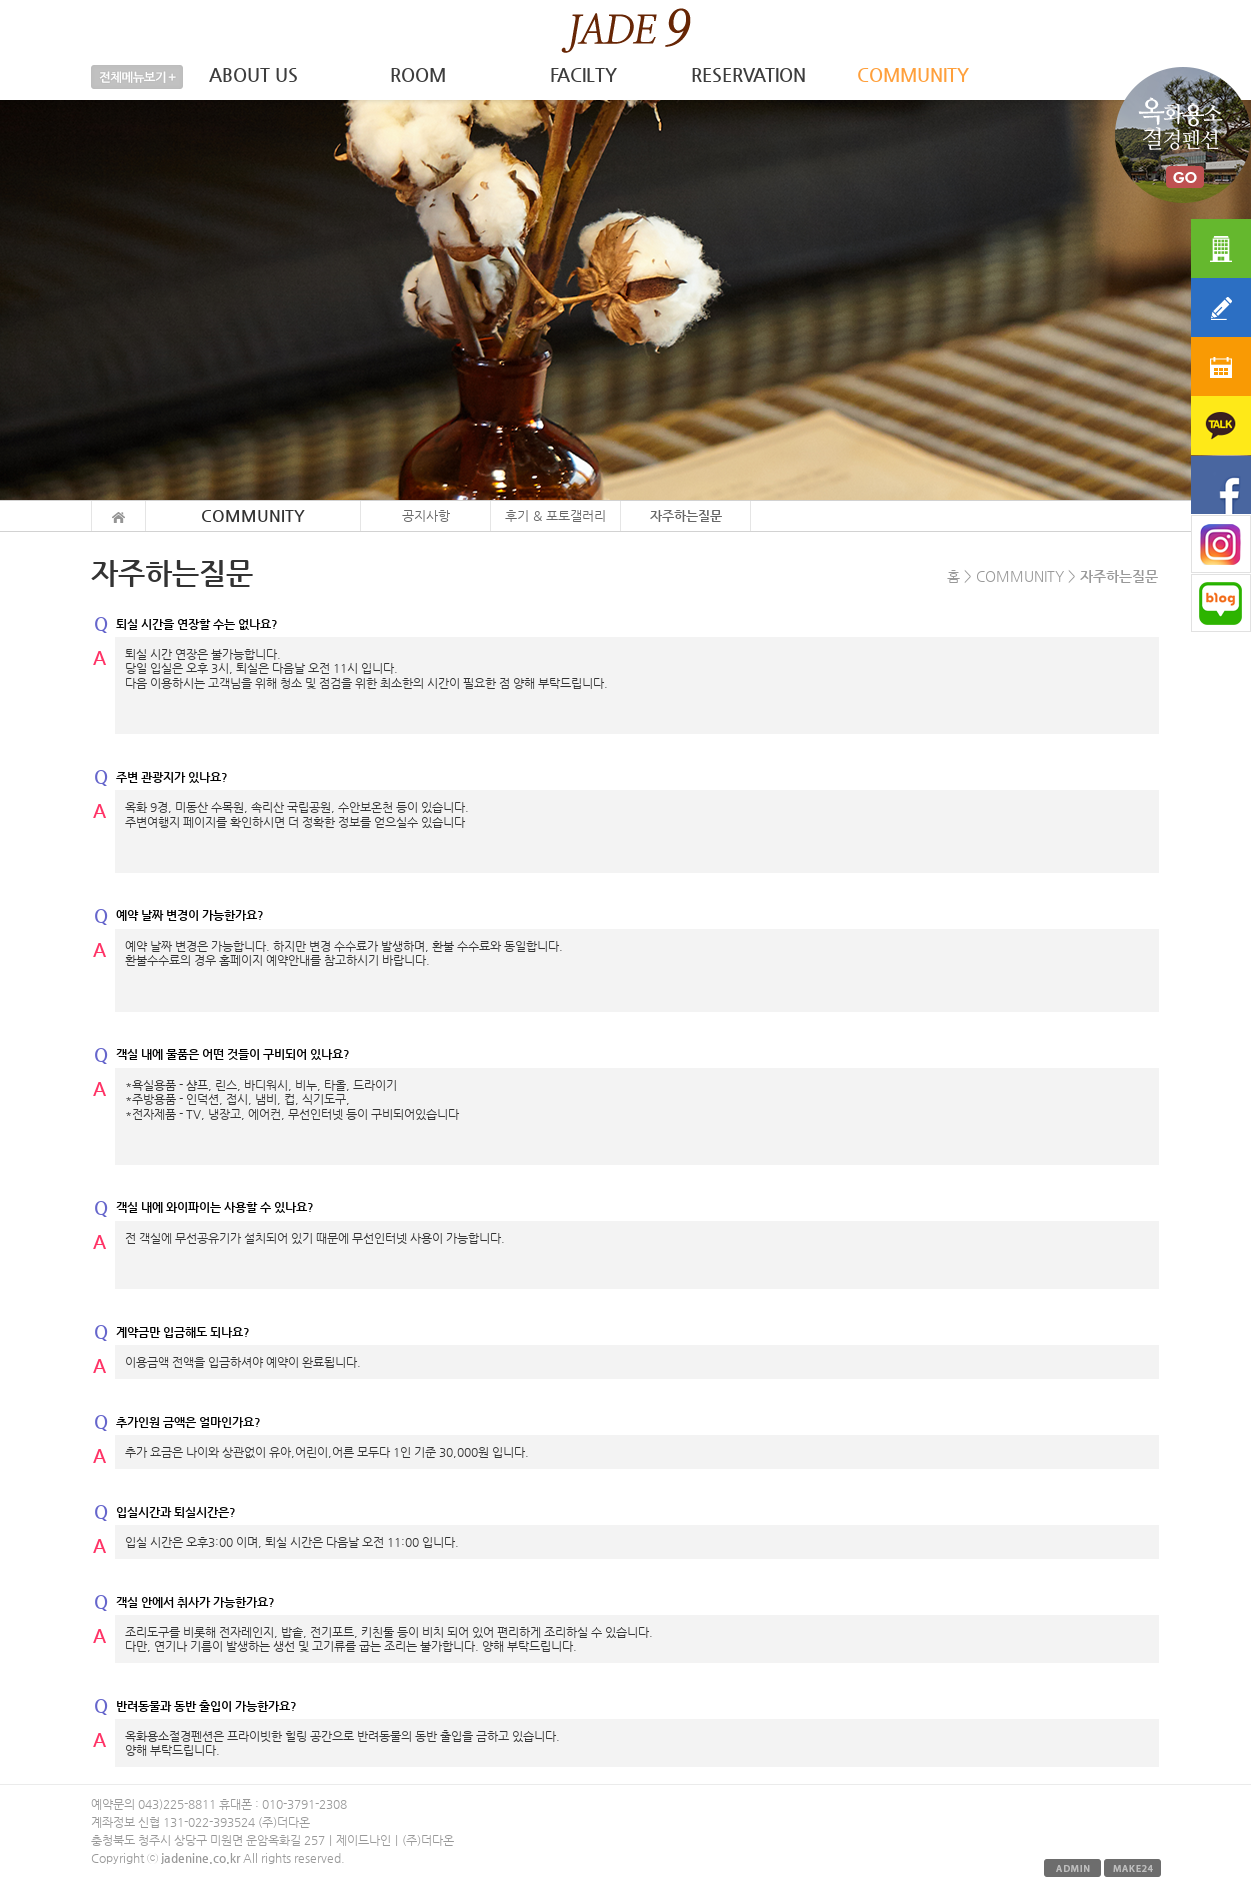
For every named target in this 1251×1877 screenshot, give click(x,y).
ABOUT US (253, 74)
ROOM (418, 74)
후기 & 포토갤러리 (555, 515)
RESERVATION (748, 74)
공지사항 (426, 515)
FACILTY (583, 74)
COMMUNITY (913, 74)
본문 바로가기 (0, 0)
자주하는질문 (686, 515)
